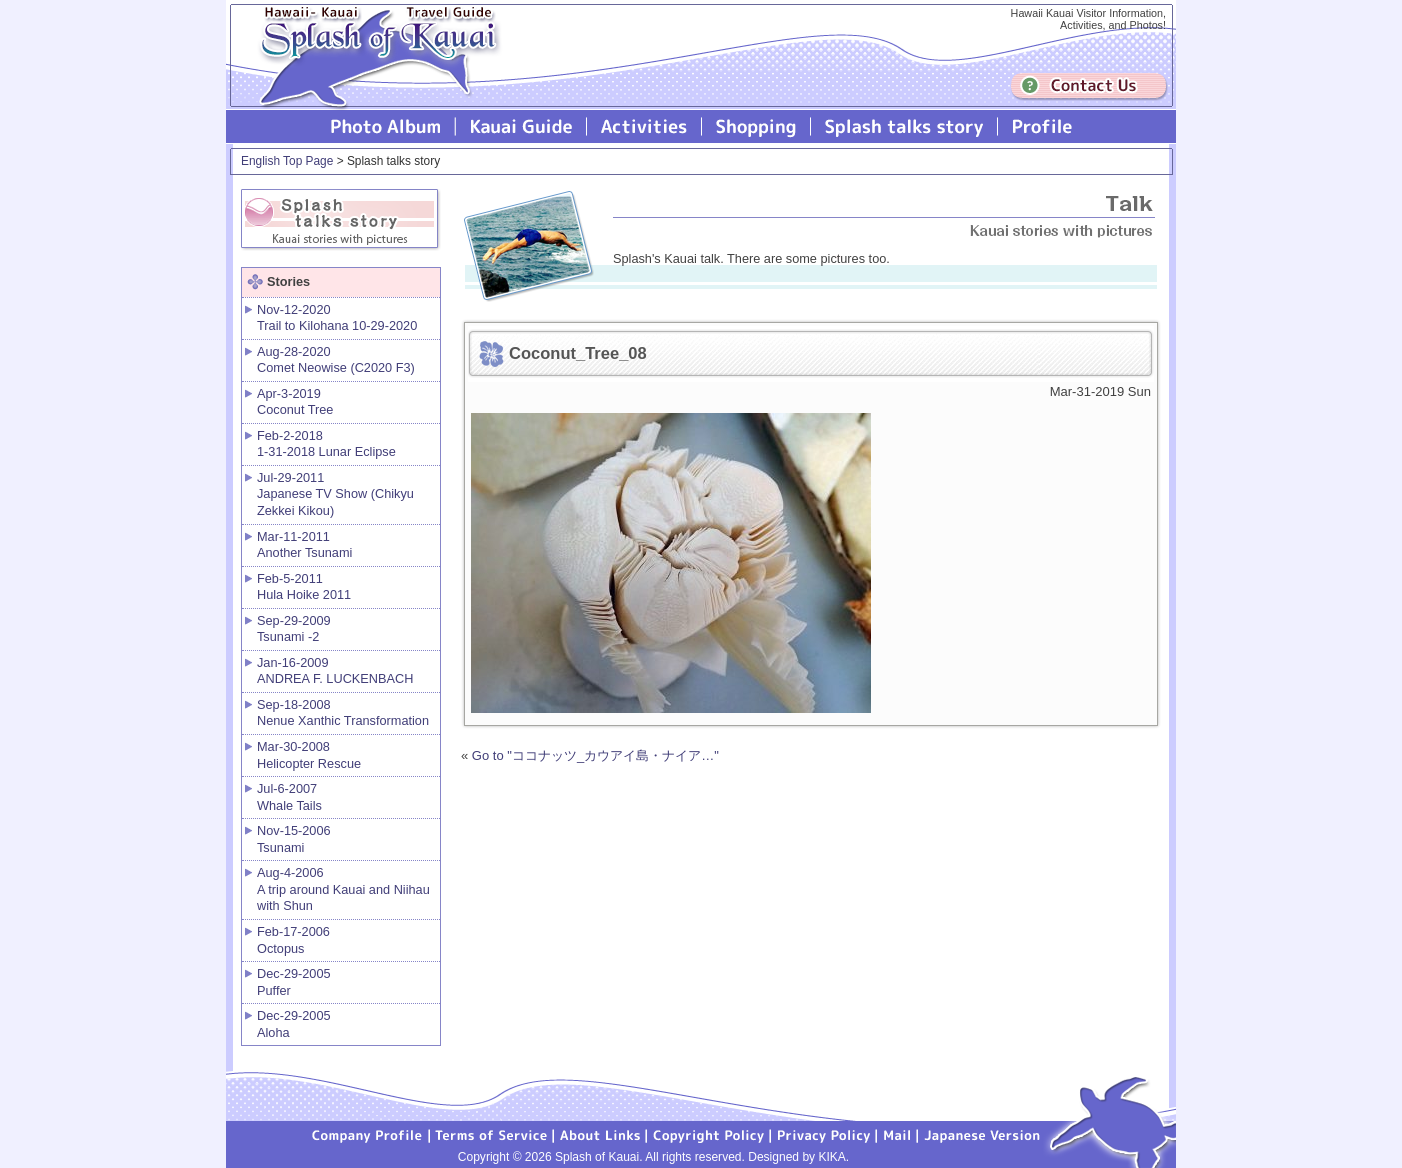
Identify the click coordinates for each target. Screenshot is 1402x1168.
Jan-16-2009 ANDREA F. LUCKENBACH (335, 671)
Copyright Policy (709, 1134)
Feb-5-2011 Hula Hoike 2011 (304, 587)
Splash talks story (904, 126)
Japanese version (982, 1134)
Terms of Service (492, 1134)
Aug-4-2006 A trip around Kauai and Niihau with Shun (343, 889)
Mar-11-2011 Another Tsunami (304, 545)
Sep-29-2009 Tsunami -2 (294, 629)
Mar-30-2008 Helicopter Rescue (309, 755)
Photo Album (386, 126)
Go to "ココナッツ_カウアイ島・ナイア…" (595, 755)
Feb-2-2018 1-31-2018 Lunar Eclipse (326, 444)
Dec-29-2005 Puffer (294, 982)
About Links (600, 1134)
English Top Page (287, 161)
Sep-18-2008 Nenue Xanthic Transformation (343, 713)
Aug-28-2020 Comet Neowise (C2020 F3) (336, 360)
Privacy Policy (824, 1134)
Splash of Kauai (371, 71)
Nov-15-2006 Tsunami (294, 839)
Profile (1040, 126)
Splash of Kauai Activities (644, 126)
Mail (897, 1134)
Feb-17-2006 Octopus (293, 940)
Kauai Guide (521, 126)
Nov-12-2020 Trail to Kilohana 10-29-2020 (337, 318)
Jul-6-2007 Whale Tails (289, 797)
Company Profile (368, 1134)
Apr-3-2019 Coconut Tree (295, 402)
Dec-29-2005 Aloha (294, 1024)
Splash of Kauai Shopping (756, 126)
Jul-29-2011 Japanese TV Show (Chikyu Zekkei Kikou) (335, 494)
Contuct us (1089, 86)
